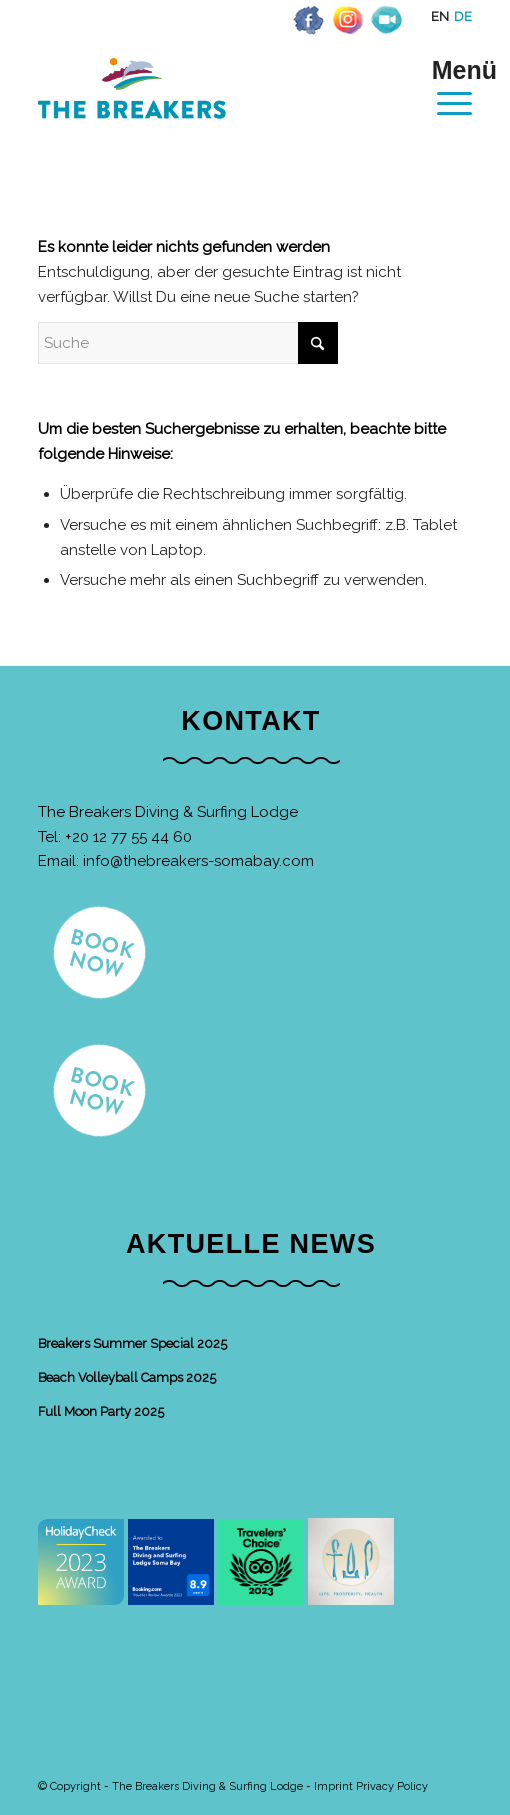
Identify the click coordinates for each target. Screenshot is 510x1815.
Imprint (333, 1786)
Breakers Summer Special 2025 (132, 1343)
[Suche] (188, 343)
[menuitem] (444, 87)
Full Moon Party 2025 (101, 1411)
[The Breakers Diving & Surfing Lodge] (211, 109)
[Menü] (444, 87)
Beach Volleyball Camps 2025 (127, 1377)
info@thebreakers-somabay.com (198, 861)
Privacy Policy (392, 1786)
